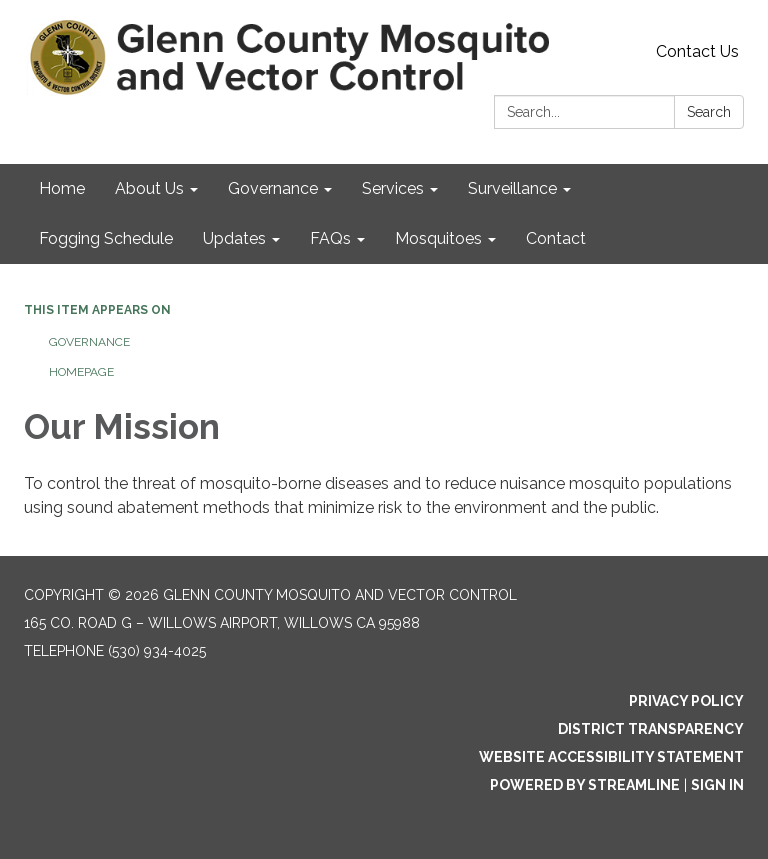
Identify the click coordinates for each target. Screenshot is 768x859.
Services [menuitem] (393, 188)
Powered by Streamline (585, 785)
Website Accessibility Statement (611, 757)
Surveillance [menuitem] (512, 188)
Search (709, 112)
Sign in (717, 785)
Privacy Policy (686, 701)
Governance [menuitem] (273, 188)
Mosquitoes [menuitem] (438, 238)
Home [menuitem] (62, 188)
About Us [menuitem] (149, 188)
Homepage (81, 372)
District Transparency (651, 729)
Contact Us (697, 51)
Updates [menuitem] (234, 238)
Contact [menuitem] (556, 238)
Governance (89, 342)
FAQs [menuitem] (330, 238)
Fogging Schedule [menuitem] (106, 238)
